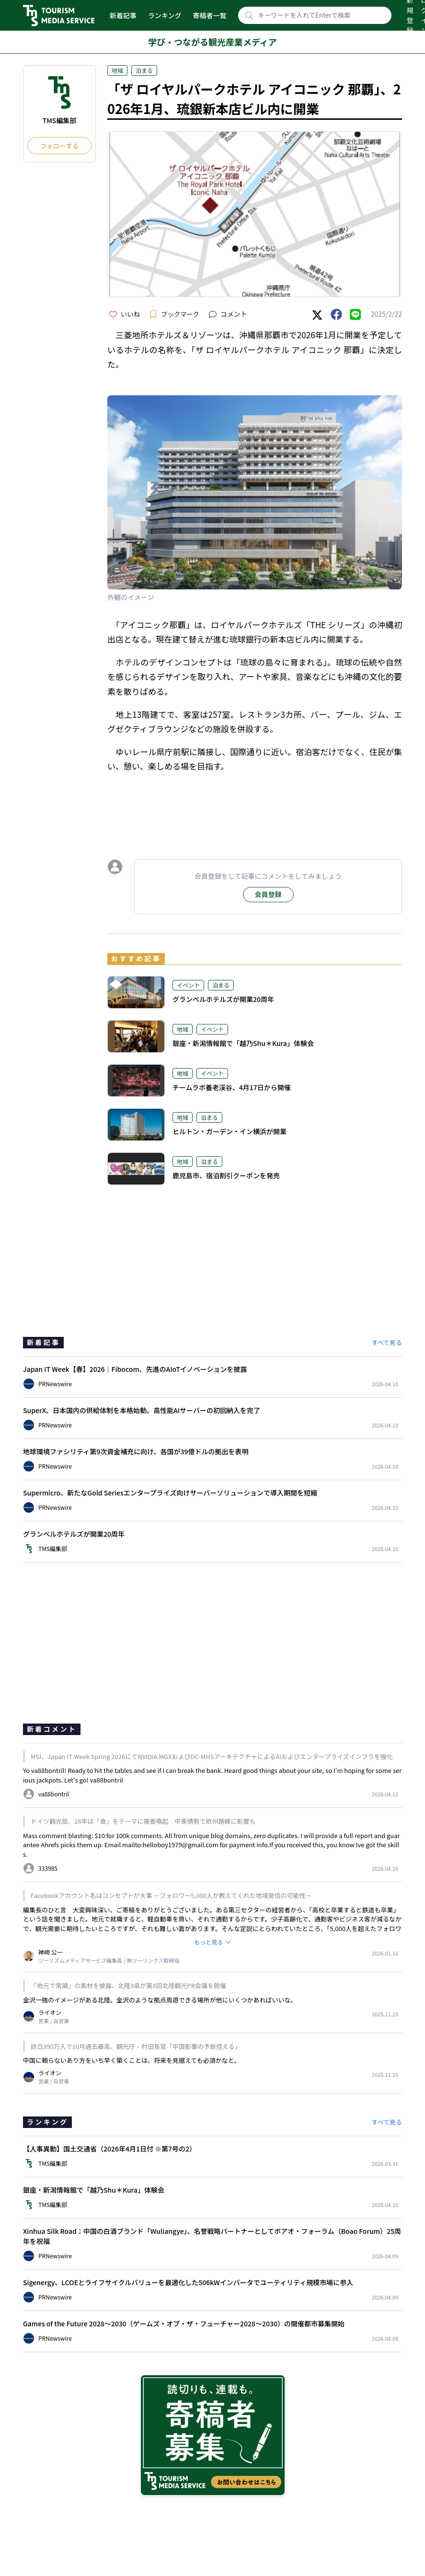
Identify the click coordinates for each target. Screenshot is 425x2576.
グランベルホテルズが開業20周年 (223, 999)
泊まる (144, 70)
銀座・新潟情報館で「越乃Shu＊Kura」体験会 (243, 1043)
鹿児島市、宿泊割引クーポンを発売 (226, 1175)
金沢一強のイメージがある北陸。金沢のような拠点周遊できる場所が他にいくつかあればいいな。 (160, 1999)
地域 (117, 70)
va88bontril (106, 1779)
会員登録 (268, 894)
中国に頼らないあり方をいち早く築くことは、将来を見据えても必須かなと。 (132, 2060)
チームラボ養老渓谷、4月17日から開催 (231, 1087)
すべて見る (386, 1342)
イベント (188, 985)
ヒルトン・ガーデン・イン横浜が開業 (229, 1131)
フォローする (59, 145)
